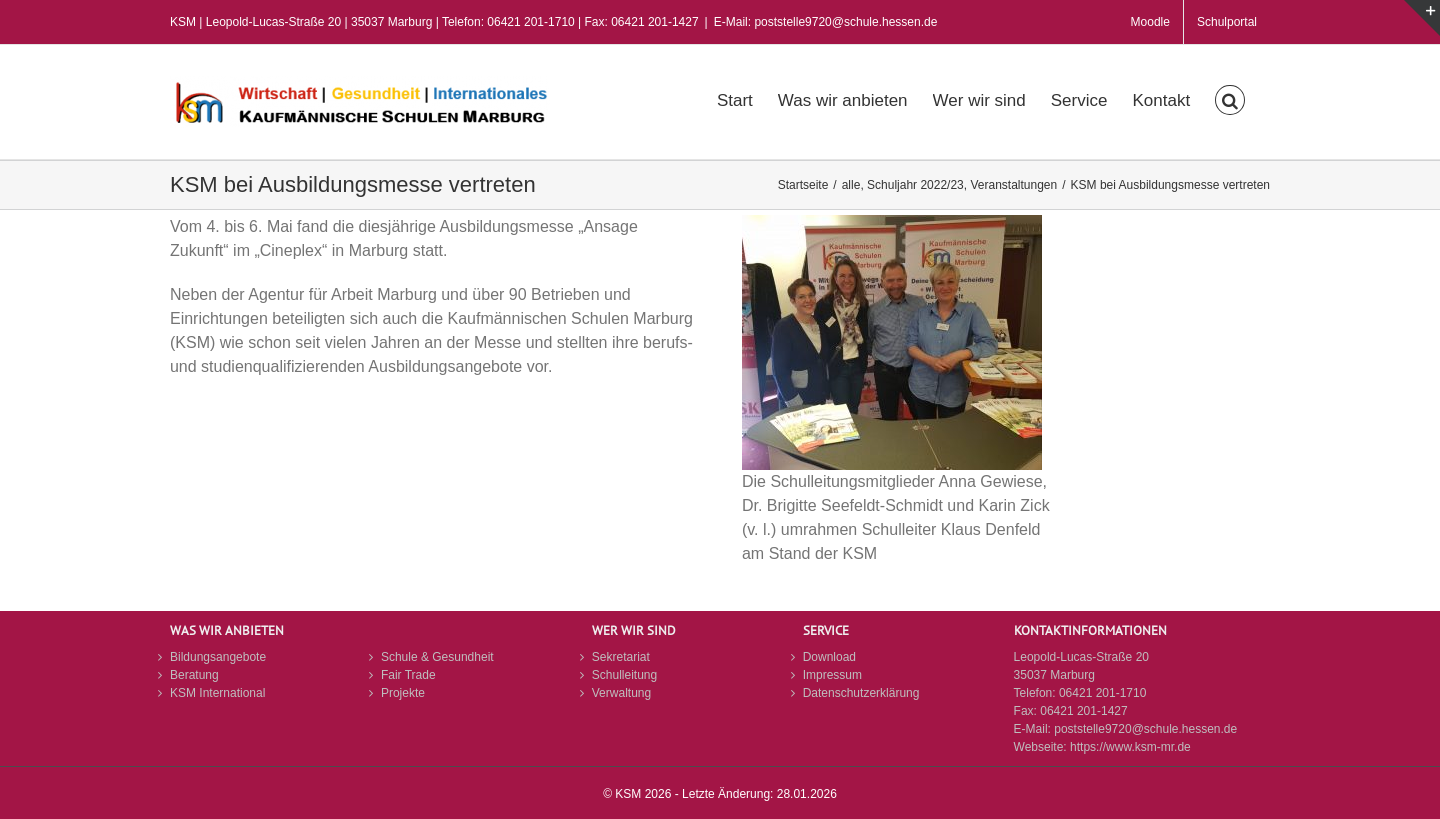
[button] (1230, 98)
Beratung (194, 675)
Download (829, 657)
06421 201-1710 (1102, 693)
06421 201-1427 (1083, 711)
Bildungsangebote (218, 657)
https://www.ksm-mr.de (1130, 747)
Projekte (403, 693)
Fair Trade (408, 675)
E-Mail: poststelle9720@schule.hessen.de (826, 22)
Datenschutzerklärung (861, 693)
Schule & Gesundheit (437, 657)
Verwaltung (621, 693)
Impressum (832, 675)
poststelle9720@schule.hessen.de (1145, 729)
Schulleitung (624, 675)
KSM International (217, 693)
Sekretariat (621, 657)
